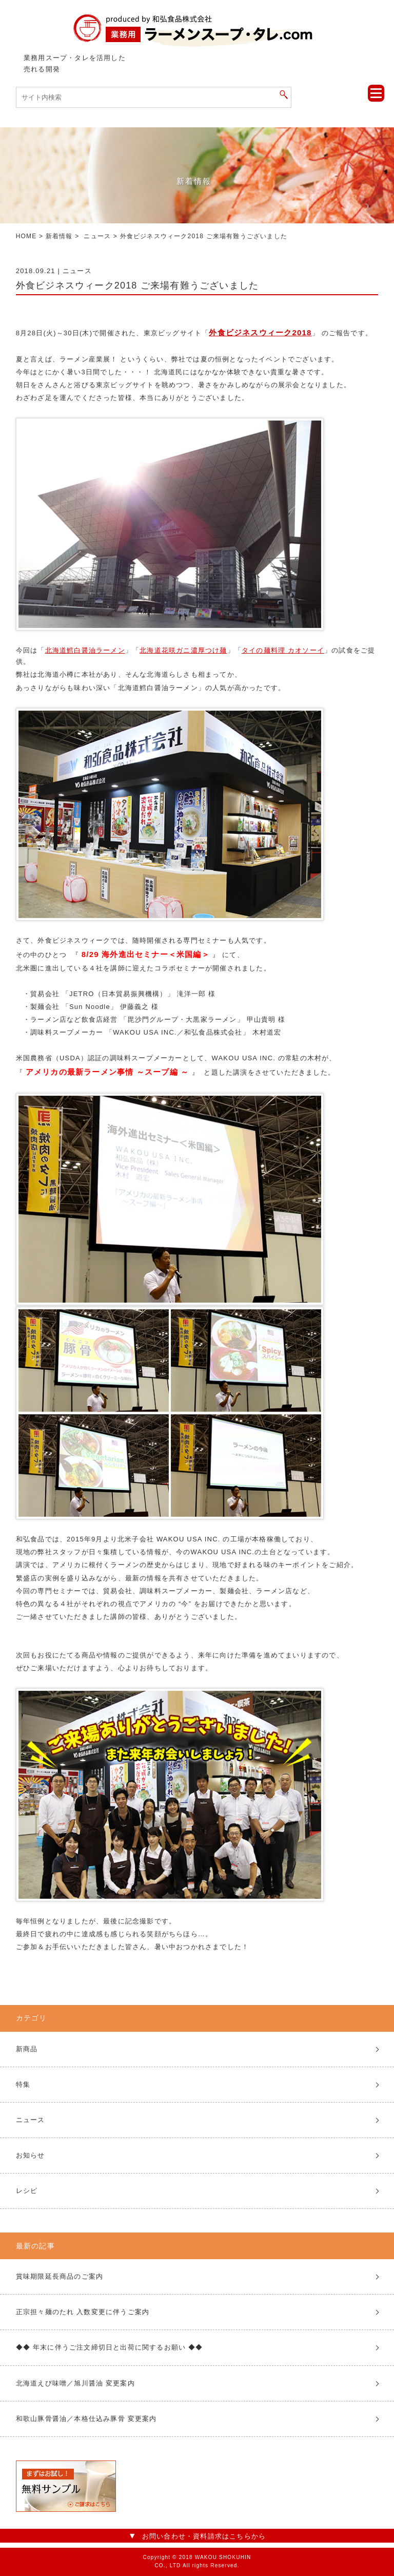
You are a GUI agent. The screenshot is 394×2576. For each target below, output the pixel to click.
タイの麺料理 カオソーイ (283, 650)
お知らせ (30, 2155)
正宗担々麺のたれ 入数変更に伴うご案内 (82, 2312)
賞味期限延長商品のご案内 (59, 2276)
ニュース (97, 236)
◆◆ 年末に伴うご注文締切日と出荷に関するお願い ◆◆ (109, 2347)
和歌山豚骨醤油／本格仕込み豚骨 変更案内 (86, 2418)
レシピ (27, 2191)
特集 (23, 2084)
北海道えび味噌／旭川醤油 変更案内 (75, 2383)
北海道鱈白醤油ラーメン (85, 650)
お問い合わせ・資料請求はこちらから (204, 2536)
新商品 (27, 2049)
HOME (26, 236)
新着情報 (59, 236)
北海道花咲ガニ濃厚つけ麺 (183, 650)
